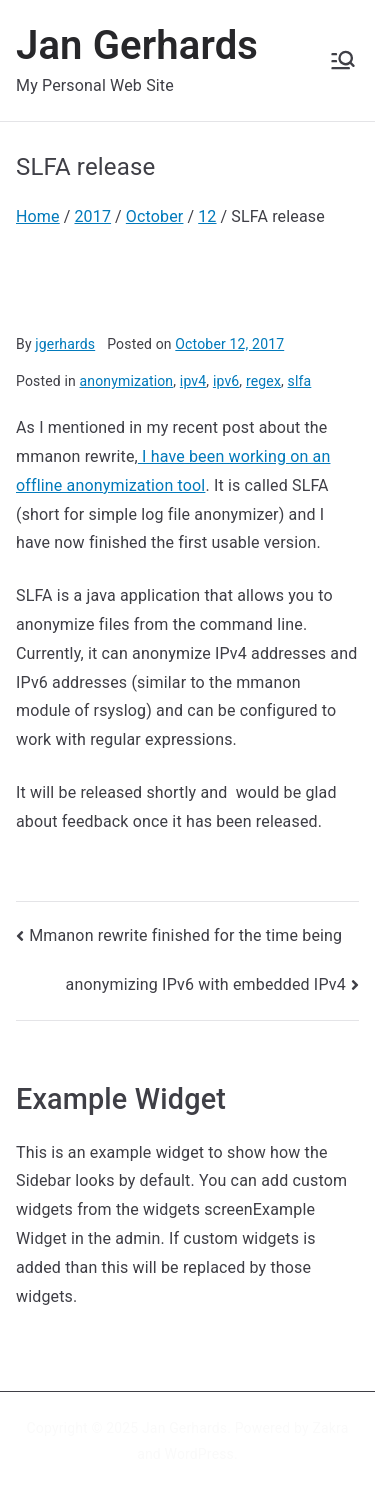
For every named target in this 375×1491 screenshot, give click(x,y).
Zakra (330, 1428)
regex (263, 381)
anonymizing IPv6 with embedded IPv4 (206, 984)
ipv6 (226, 381)
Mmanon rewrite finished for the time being (185, 935)
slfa (300, 381)
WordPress (199, 1454)
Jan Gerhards (137, 45)
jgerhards (65, 344)
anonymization (127, 381)
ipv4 (193, 381)
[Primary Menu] (343, 60)
